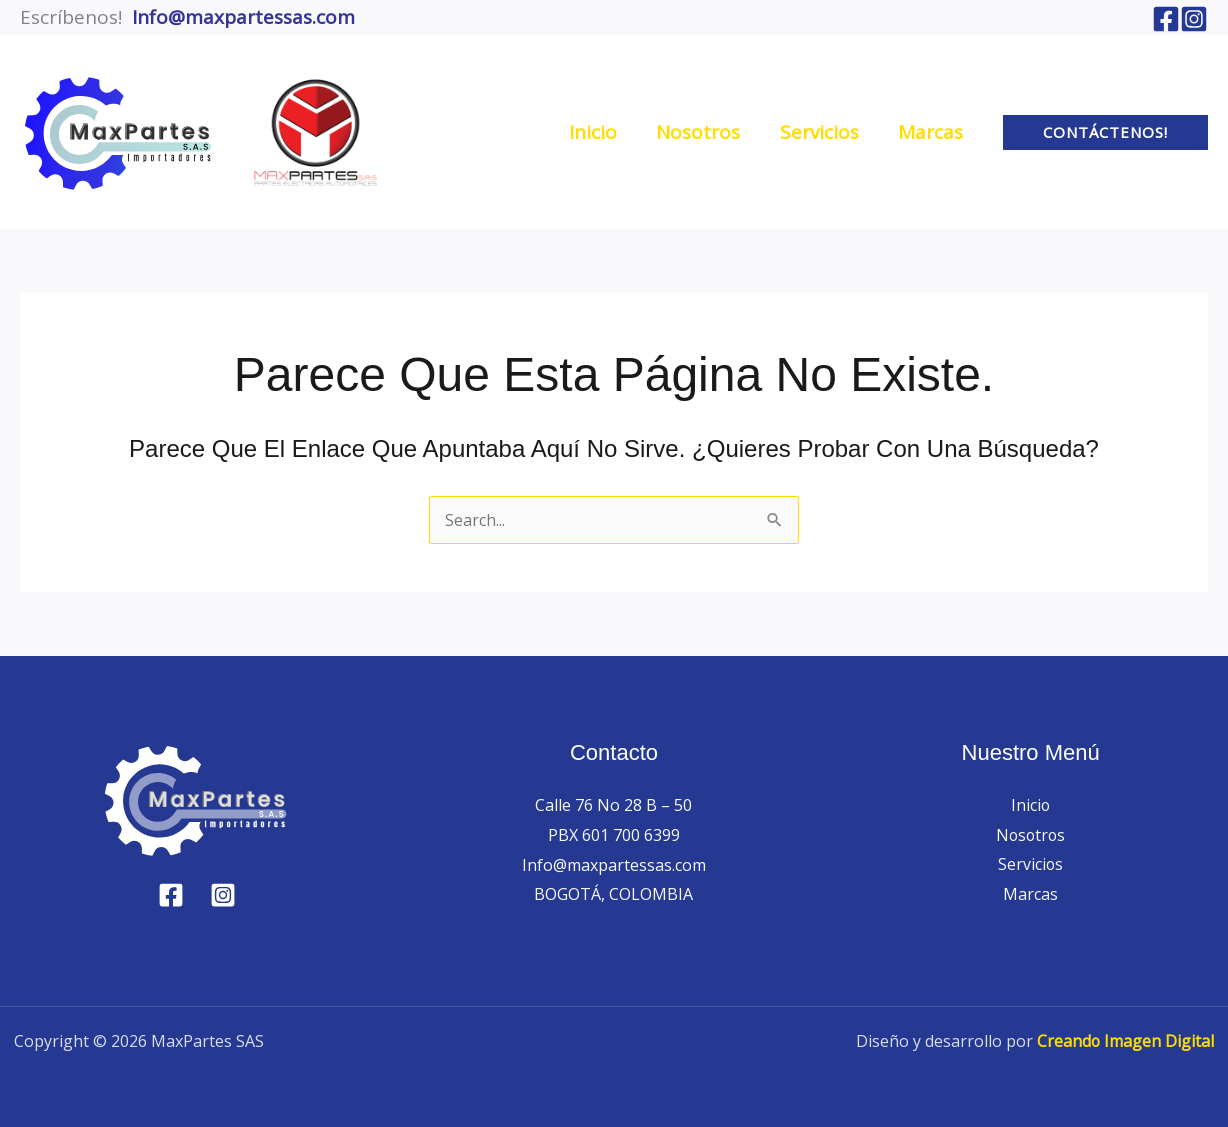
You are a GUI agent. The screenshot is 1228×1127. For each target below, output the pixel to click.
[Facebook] (1166, 19)
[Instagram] (1194, 19)
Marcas (1030, 894)
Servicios (1031, 865)
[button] (1105, 132)
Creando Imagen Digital (1123, 1041)
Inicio (1031, 805)
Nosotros (1031, 835)
